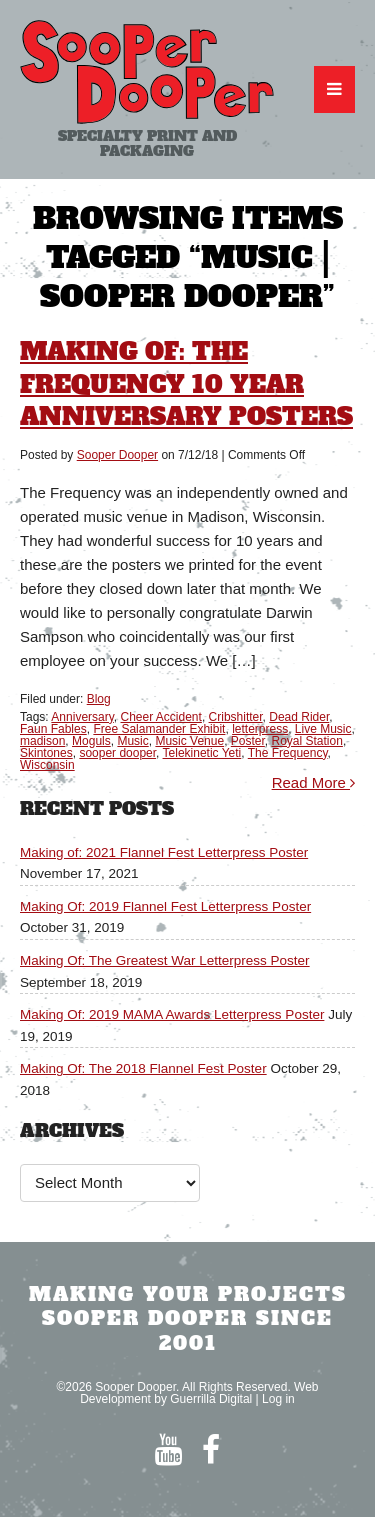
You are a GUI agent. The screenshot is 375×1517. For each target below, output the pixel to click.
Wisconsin (47, 765)
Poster (248, 741)
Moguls (91, 741)
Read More (313, 782)
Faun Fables (53, 729)
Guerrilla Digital (211, 1399)
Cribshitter (236, 717)
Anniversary (82, 717)
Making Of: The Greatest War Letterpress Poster (165, 960)
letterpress (260, 729)
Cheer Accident (161, 717)
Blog (99, 699)
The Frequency (288, 753)
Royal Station (307, 741)
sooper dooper (117, 753)
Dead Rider (299, 717)
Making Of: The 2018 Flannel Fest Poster (143, 1068)
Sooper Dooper (117, 455)
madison (42, 741)
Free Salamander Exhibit (159, 729)
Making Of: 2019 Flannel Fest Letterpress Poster (165, 906)
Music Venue (189, 741)
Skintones (46, 753)
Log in (278, 1399)
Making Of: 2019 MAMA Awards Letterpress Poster (172, 1014)
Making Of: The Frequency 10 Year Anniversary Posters (186, 384)
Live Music (323, 729)
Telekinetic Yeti (202, 753)
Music (132, 741)
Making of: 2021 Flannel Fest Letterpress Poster (164, 852)
